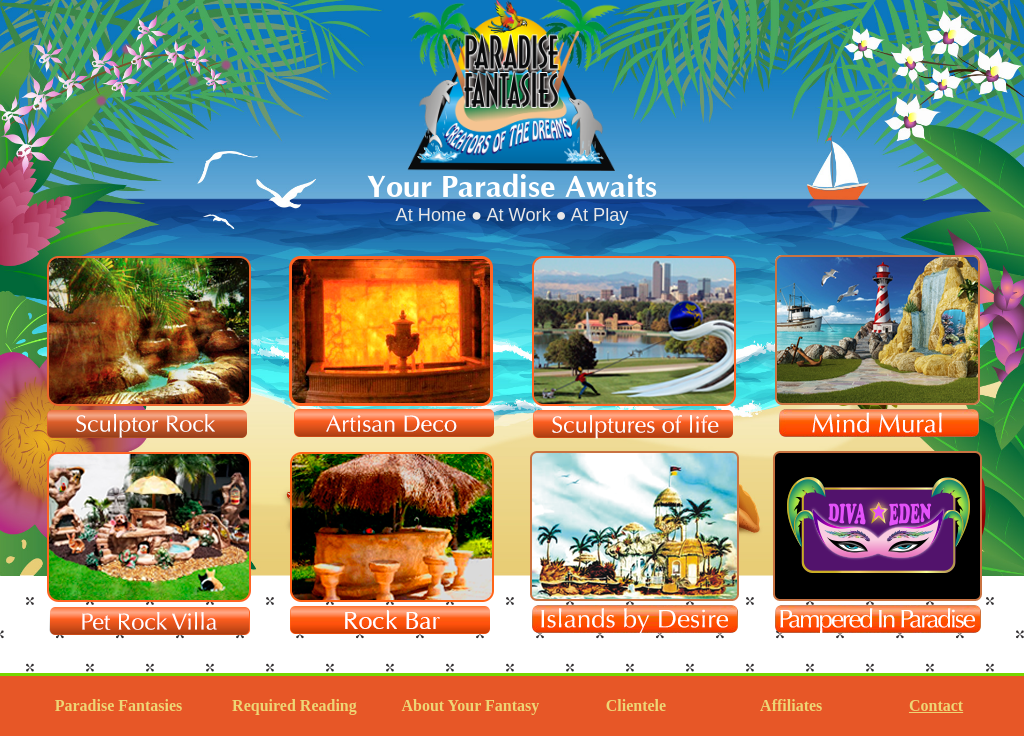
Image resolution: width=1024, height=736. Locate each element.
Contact (936, 705)
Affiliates (791, 705)
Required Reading (294, 705)
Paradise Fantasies (119, 705)
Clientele (636, 705)
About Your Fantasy (470, 705)
